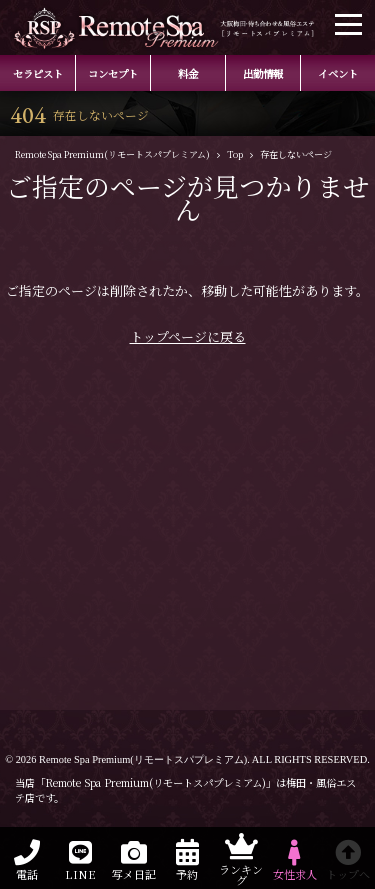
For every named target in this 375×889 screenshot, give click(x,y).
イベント (338, 73)
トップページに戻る (188, 336)
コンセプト (113, 73)
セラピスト (38, 73)
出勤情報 (263, 73)
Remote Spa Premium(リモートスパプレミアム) (143, 759)
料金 (188, 73)
